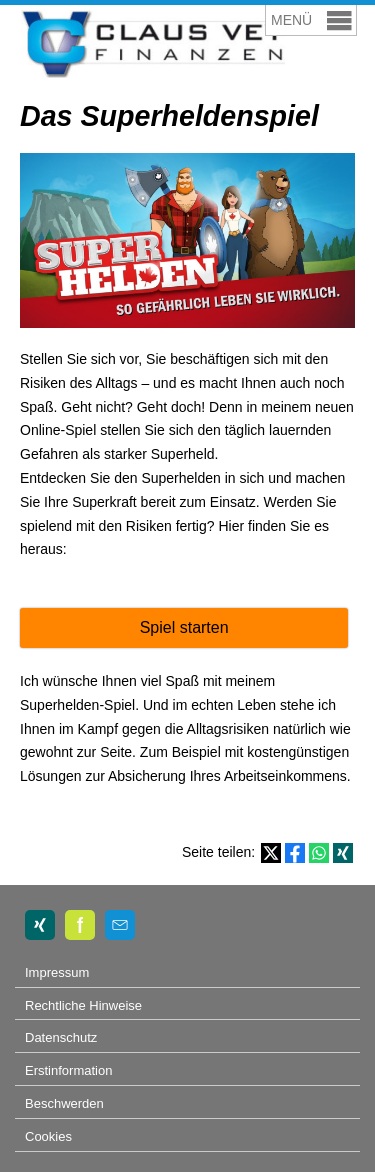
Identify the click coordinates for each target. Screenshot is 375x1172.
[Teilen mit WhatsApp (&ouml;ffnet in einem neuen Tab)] (319, 853)
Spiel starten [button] (184, 627)
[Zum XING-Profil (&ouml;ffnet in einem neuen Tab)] (40, 925)
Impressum (57, 972)
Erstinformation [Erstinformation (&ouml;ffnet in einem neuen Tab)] (68, 1070)
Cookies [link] (48, 1136)
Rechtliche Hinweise (83, 1005)
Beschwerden (64, 1103)
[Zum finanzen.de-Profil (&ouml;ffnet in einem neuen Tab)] (80, 925)
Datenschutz (61, 1037)
